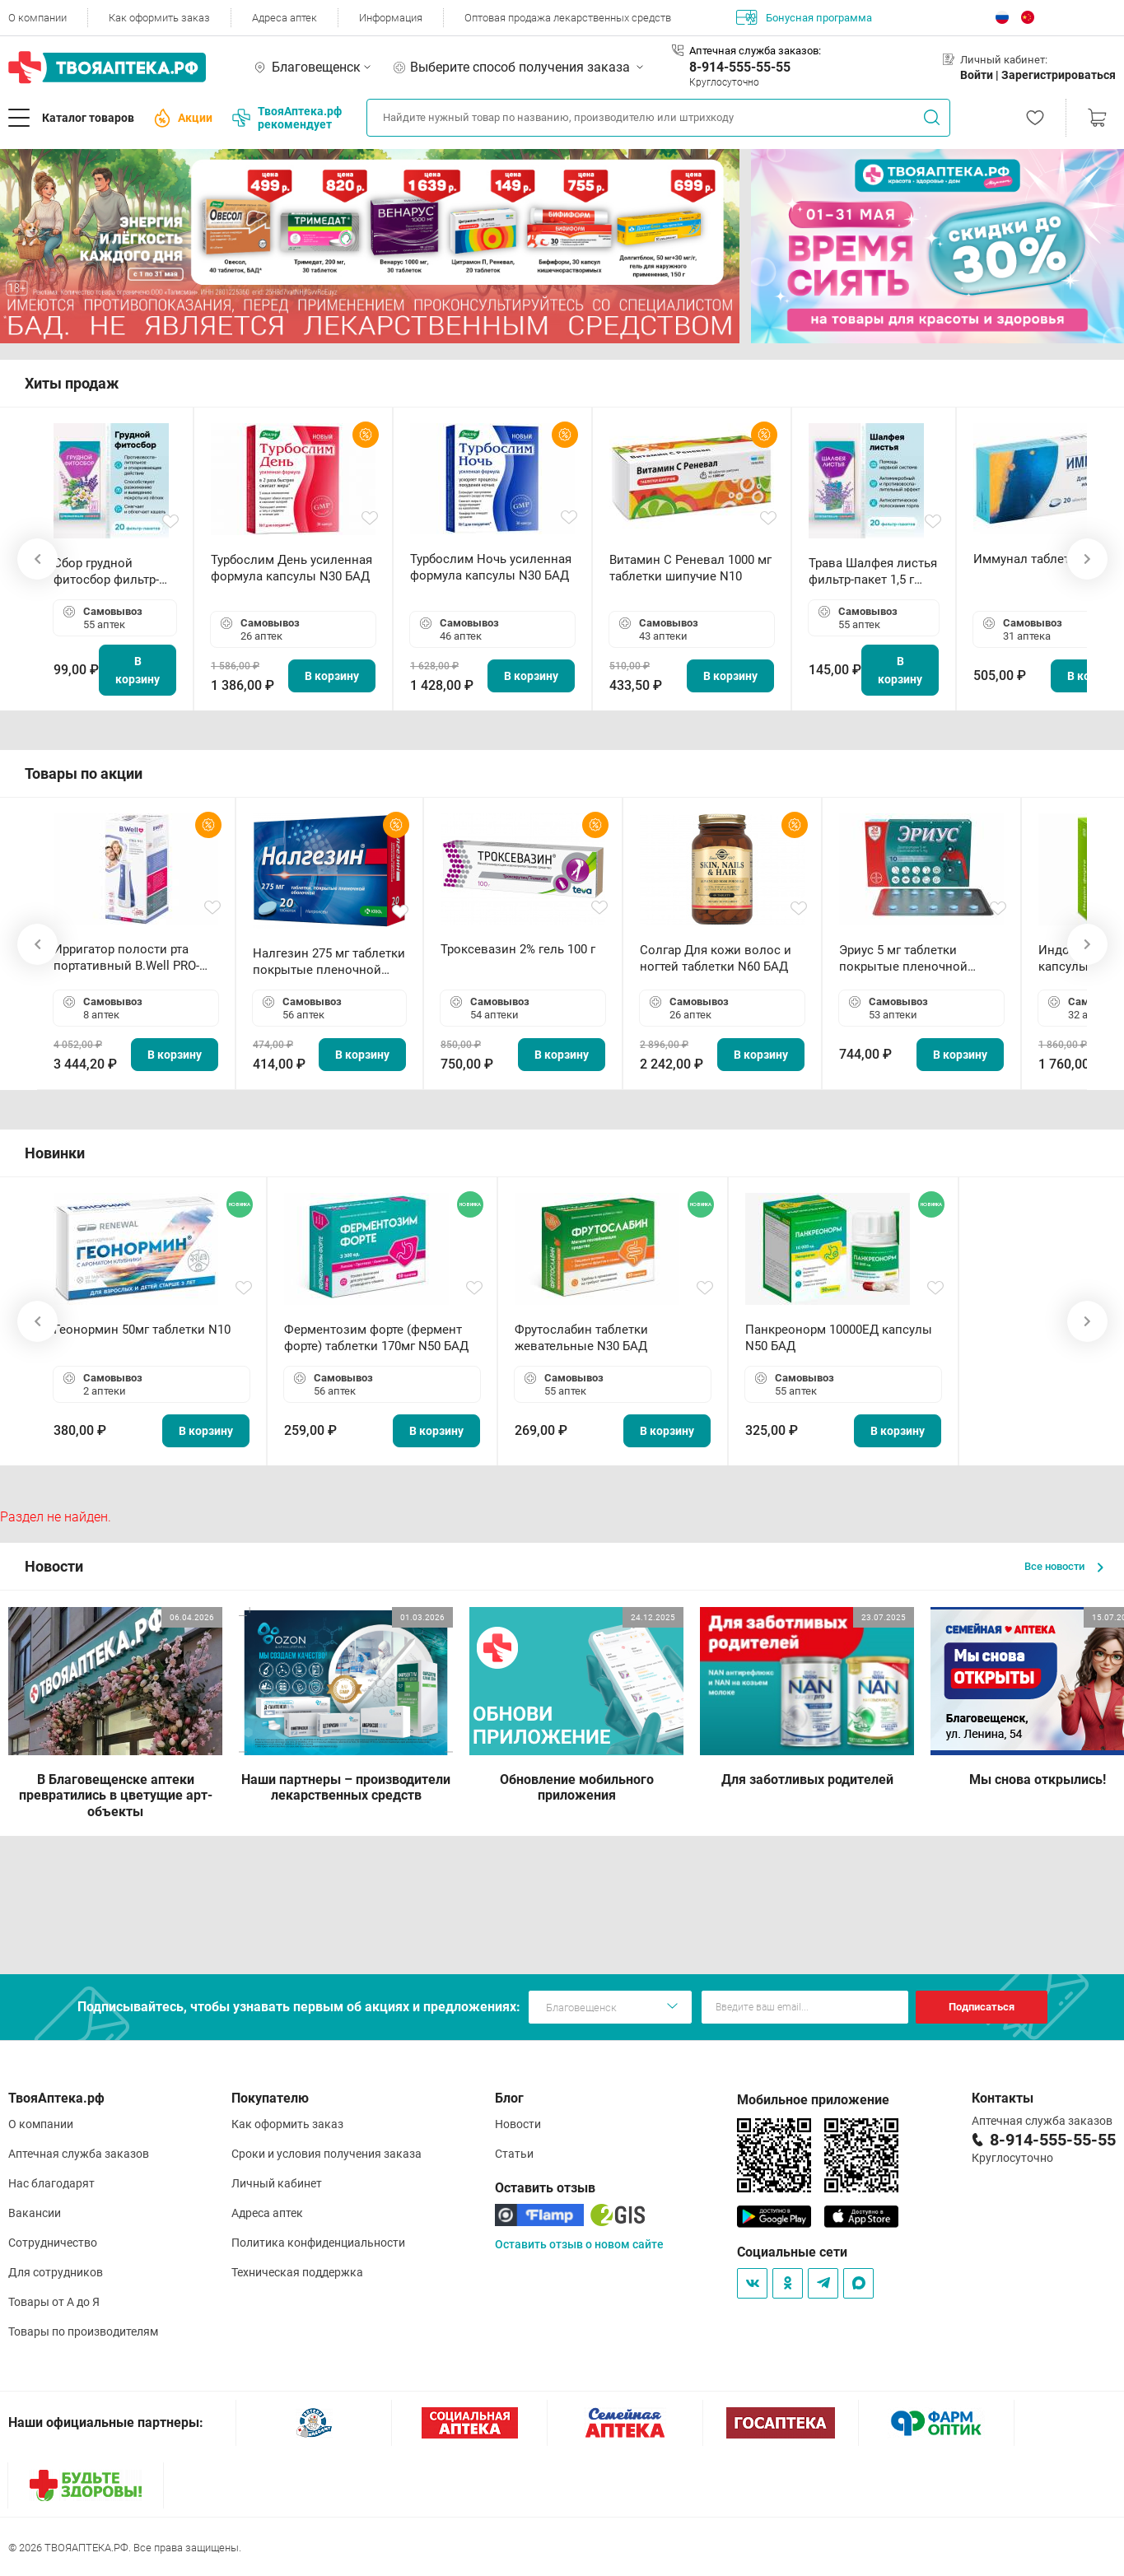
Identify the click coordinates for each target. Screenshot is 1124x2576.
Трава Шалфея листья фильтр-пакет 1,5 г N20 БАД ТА (873, 572)
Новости (518, 2124)
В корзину (137, 670)
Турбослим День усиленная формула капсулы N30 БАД (291, 568)
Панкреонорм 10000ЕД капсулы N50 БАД (838, 1337)
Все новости (1063, 1566)
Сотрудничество (52, 2242)
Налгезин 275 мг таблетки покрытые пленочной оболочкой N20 (329, 962)
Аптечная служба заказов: (755, 50)
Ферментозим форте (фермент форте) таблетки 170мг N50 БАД (376, 1337)
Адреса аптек (284, 18)
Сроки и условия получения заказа (326, 2153)
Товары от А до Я (54, 2301)
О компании (37, 18)
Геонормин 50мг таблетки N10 (142, 1329)
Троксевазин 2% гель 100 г (518, 949)
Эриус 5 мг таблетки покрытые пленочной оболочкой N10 (903, 959)
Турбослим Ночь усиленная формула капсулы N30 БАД (490, 567)
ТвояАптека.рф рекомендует (287, 118)
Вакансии (34, 2213)
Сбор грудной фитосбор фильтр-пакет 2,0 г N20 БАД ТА (110, 572)
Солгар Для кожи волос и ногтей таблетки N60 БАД (715, 958)
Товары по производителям (83, 2331)
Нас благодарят (51, 2183)
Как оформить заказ (159, 18)
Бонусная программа (804, 17)
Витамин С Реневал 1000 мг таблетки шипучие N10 (690, 568)
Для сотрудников (55, 2272)
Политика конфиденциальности (318, 2242)
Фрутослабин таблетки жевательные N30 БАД (581, 1337)
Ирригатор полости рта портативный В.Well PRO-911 (126, 958)
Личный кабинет (276, 2183)
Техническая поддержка (297, 2272)
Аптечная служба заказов (78, 2153)
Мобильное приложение (813, 2100)
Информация (390, 18)
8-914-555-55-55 (740, 67)
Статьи (514, 2153)
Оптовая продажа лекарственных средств (567, 18)
